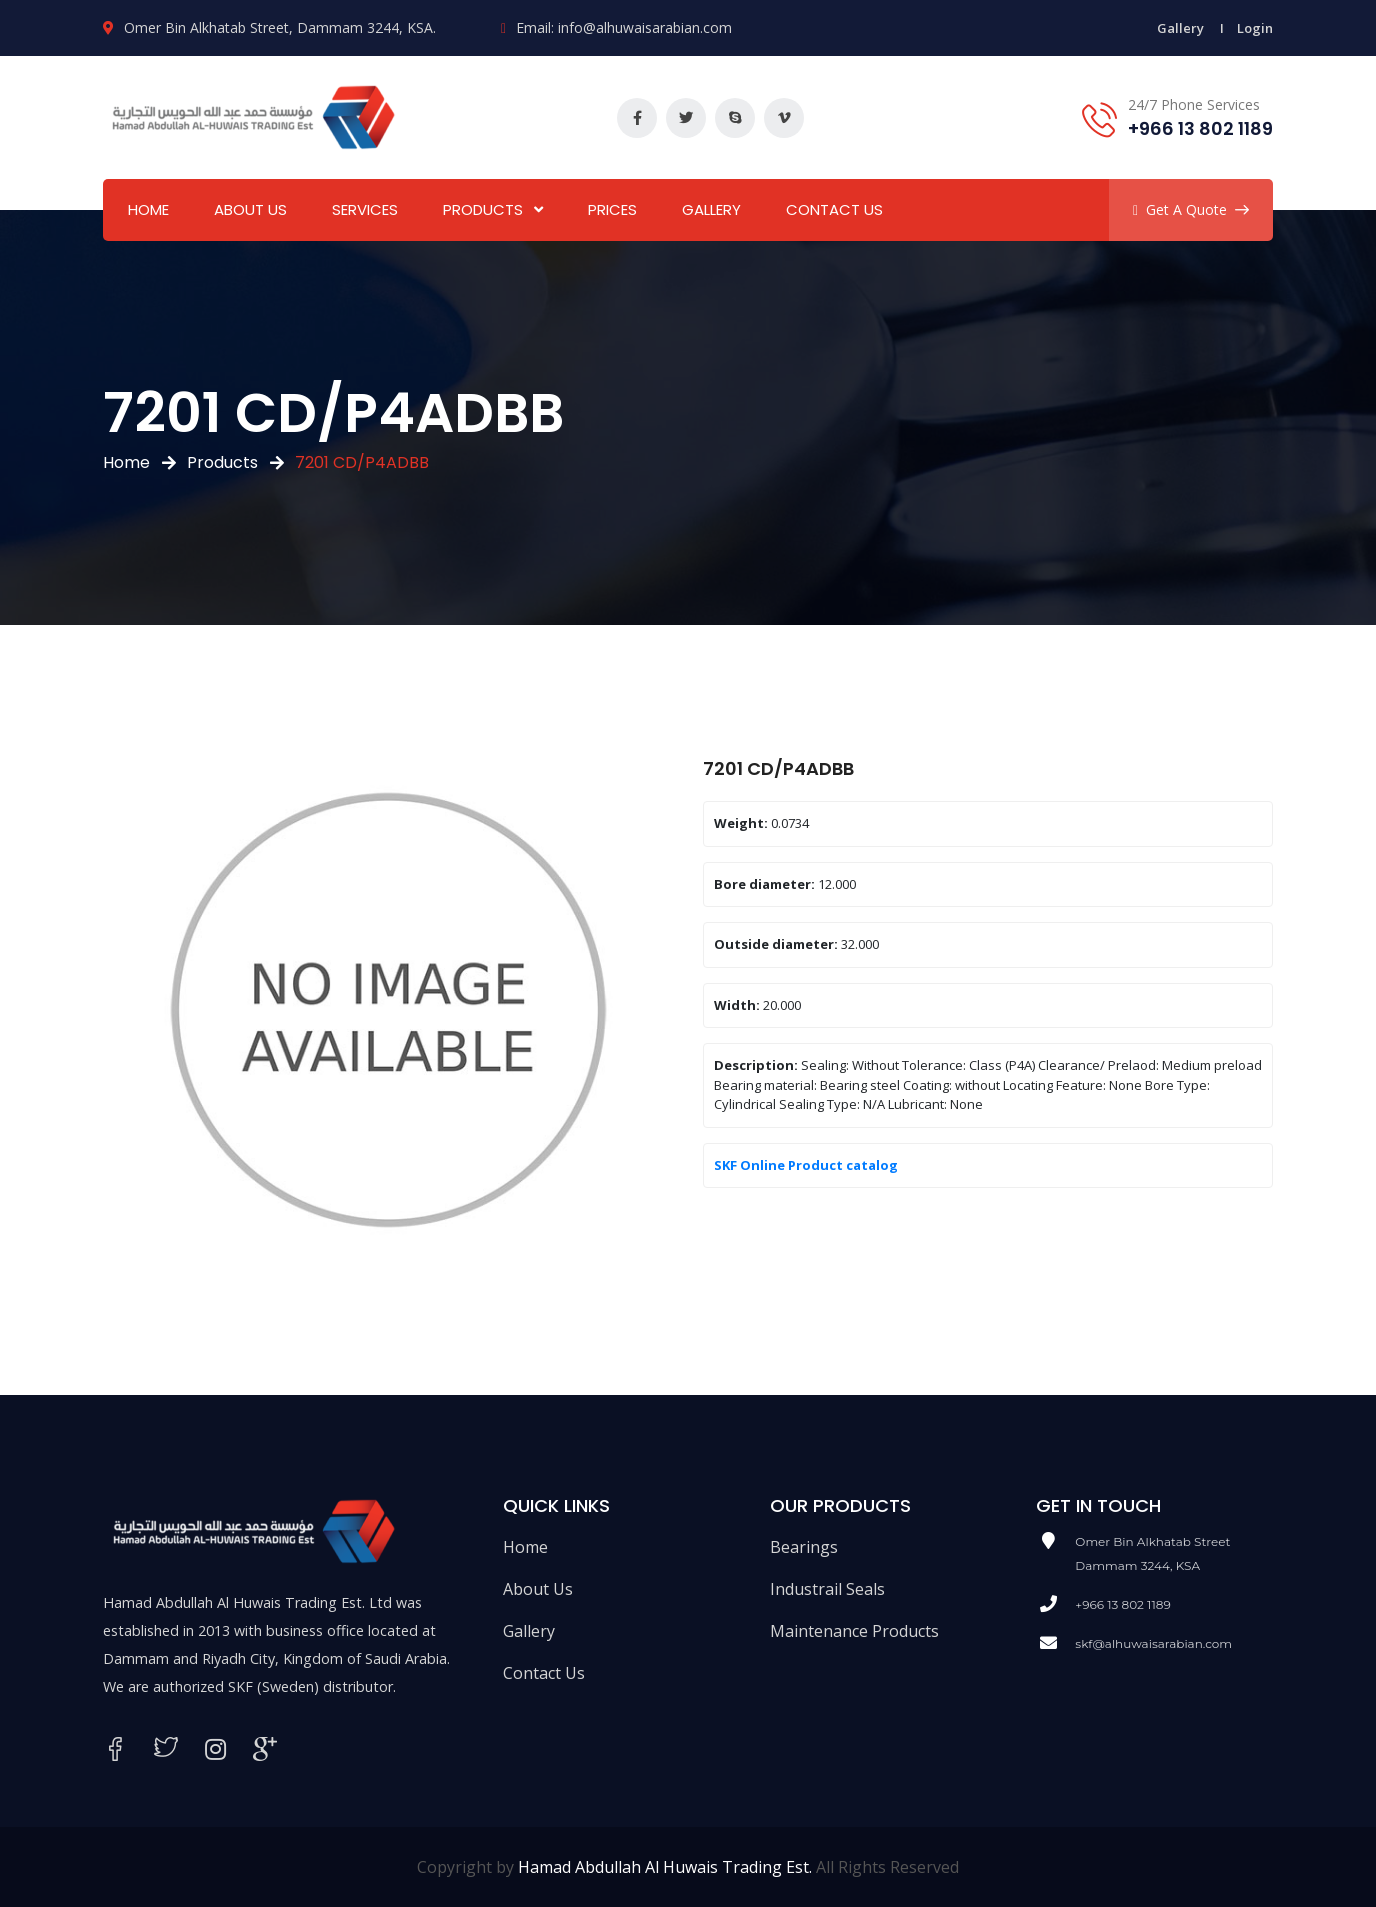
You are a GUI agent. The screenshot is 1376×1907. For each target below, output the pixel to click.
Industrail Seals (827, 1589)
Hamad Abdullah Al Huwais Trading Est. (665, 1867)
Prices (612, 209)
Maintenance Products (854, 1631)
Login (1255, 28)
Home (148, 209)
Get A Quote (1191, 209)
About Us (250, 209)
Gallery (1180, 28)
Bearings (804, 1547)
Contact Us (834, 209)
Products (483, 209)
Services (365, 209)
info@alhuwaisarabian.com (645, 27)
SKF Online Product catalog (806, 1165)
